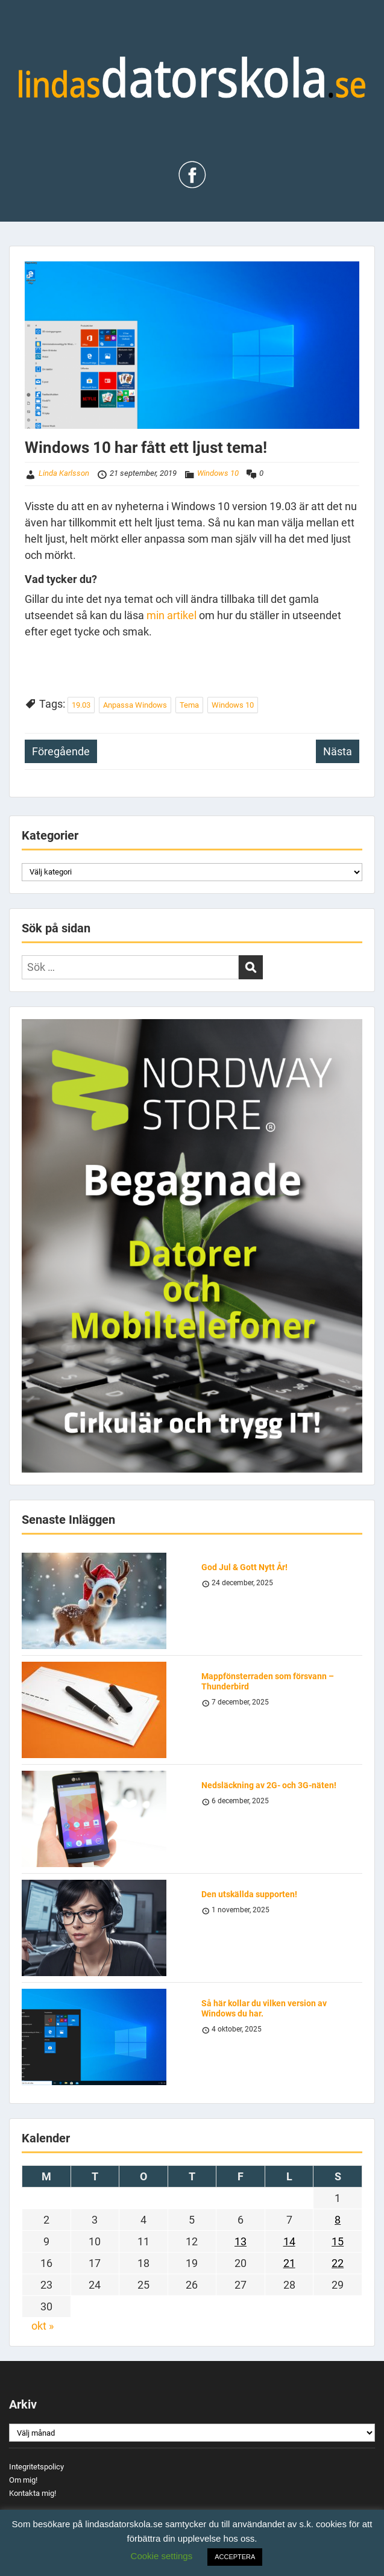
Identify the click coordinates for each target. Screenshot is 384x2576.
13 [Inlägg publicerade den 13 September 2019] (240, 2241)
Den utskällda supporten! (249, 1894)
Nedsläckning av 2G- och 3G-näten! (268, 1785)
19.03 (81, 704)
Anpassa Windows (135, 704)
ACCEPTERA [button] (235, 2556)
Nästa (337, 751)
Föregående (61, 751)
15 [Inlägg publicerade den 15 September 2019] (338, 2241)
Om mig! (23, 2479)
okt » (42, 2325)
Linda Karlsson (64, 473)
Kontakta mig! (32, 2493)
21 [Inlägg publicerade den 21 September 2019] (289, 2263)
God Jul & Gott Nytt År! (244, 1567)
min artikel (172, 615)
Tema (189, 704)
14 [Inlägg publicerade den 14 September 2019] (289, 2241)
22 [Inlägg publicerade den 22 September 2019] (338, 2263)
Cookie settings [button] (162, 2556)
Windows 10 (218, 473)
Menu (21, 21)
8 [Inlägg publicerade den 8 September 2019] (338, 2219)
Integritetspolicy (36, 2466)
